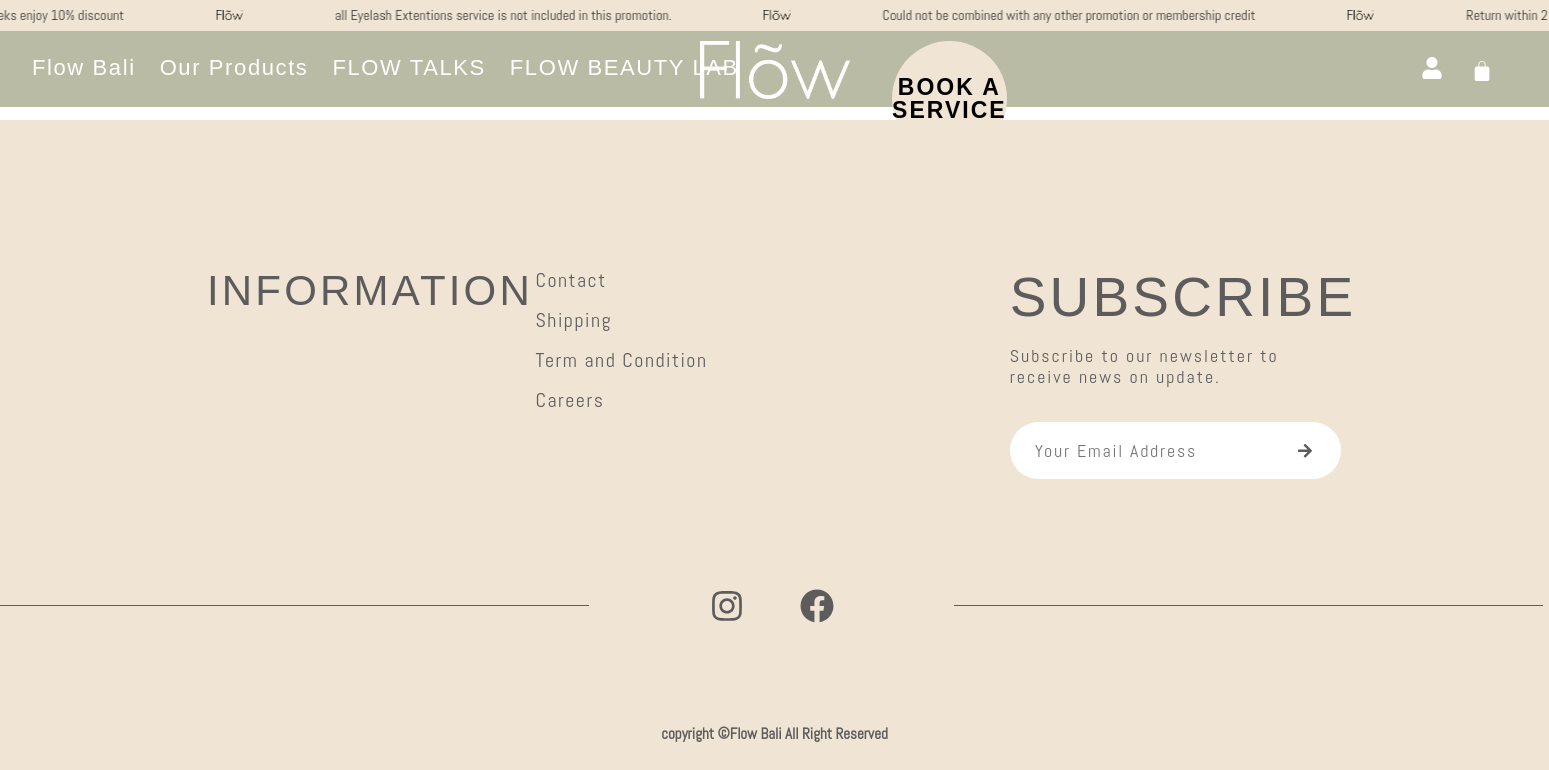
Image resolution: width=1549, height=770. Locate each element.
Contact (570, 280)
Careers (569, 400)
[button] (624, 68)
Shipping (573, 320)
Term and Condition (621, 360)
